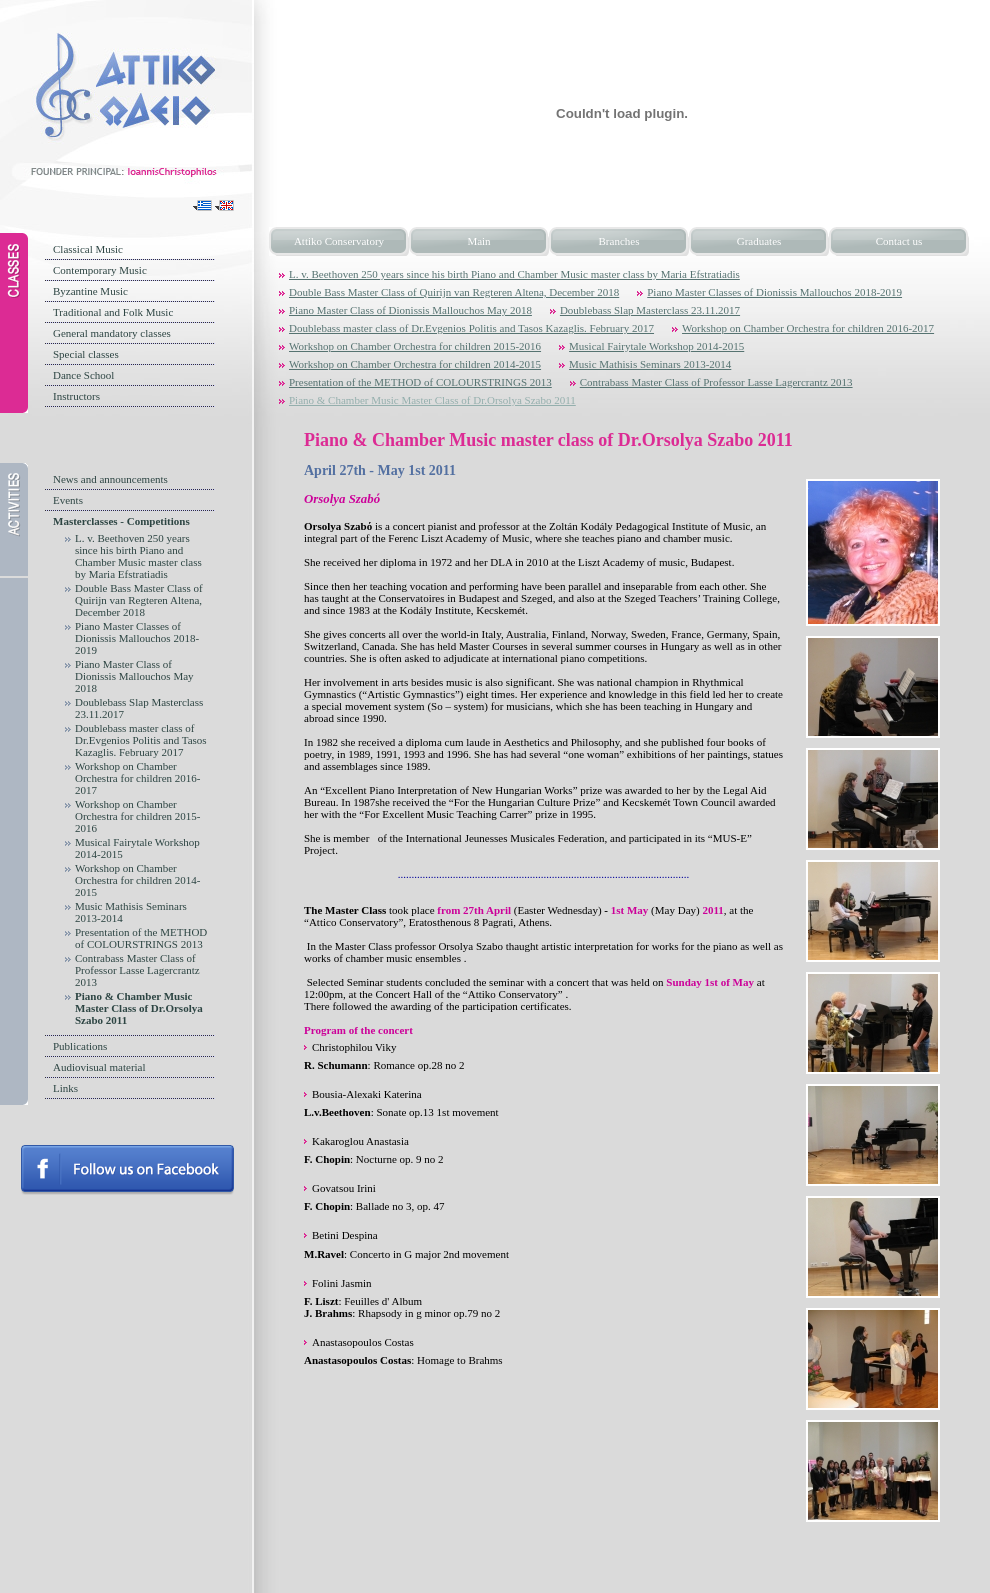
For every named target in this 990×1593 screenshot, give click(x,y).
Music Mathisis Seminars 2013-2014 (131, 912)
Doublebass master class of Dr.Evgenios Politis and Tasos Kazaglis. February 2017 (141, 740)
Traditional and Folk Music (113, 312)
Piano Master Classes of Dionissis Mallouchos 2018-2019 (137, 638)
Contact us (899, 241)
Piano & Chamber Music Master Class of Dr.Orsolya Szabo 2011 (139, 1008)
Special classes (86, 354)
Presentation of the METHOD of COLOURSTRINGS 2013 (141, 938)
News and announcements (110, 479)
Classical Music (88, 249)
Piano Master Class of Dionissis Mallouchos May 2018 (134, 676)
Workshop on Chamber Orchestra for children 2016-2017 (138, 778)
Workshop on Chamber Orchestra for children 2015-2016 (138, 816)
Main (478, 241)
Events (68, 500)
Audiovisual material (99, 1067)
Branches (619, 241)
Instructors (76, 396)
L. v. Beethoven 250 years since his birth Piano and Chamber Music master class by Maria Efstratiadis (138, 556)
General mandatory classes (112, 333)
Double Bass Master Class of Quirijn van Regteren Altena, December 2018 (139, 600)
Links (65, 1088)
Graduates (759, 241)
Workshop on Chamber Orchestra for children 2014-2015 (138, 880)
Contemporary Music (100, 270)
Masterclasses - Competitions (121, 521)
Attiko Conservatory (339, 241)
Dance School (83, 375)
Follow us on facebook (127, 1170)
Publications (80, 1046)
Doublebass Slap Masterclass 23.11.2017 (139, 708)
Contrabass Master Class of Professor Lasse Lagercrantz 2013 (137, 970)
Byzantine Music (90, 291)
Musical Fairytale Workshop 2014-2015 (137, 848)
